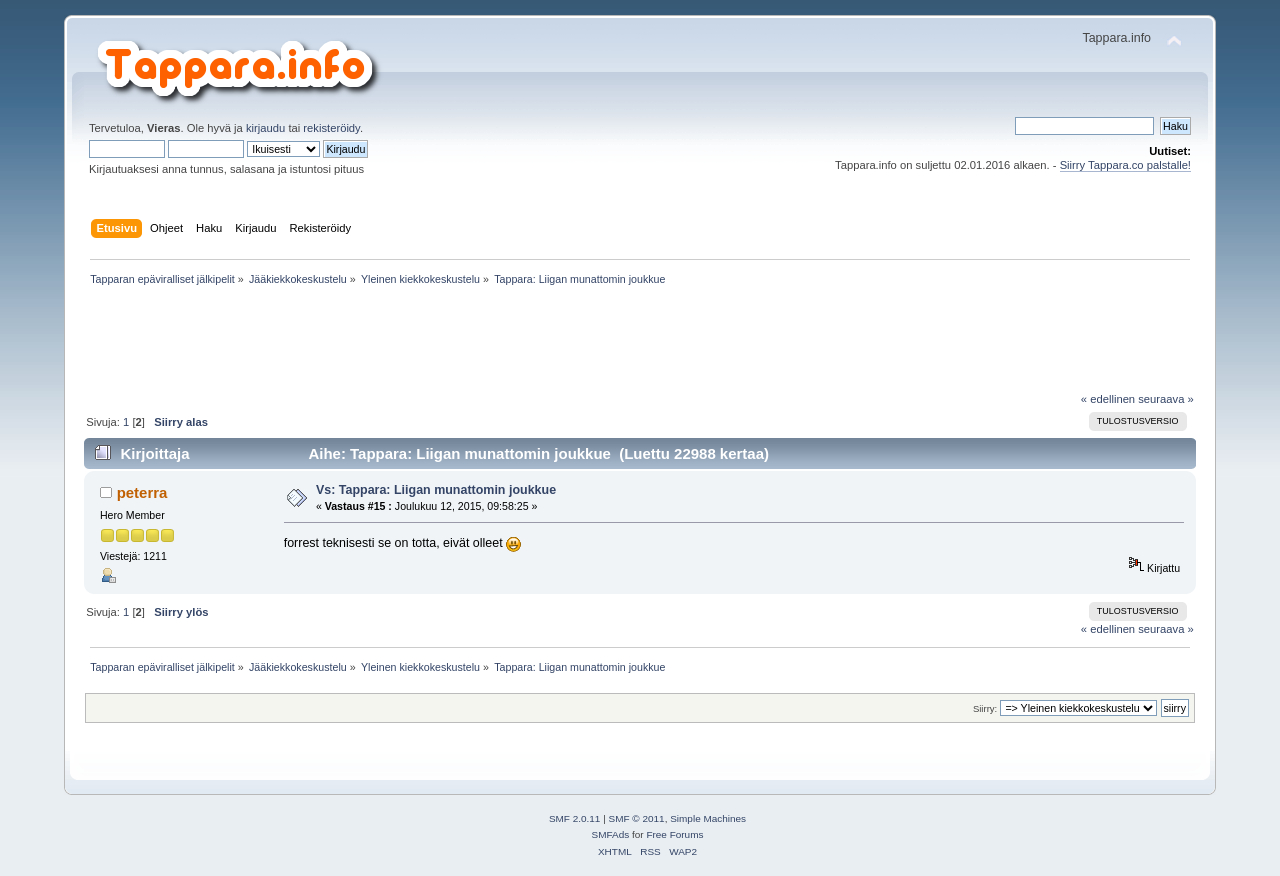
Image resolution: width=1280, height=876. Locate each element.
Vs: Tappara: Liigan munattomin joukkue (436, 490)
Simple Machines (708, 818)
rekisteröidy (331, 128)
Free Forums (674, 834)
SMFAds (611, 834)
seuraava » (1166, 399)
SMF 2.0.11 (575, 818)
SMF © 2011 (637, 818)
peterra (142, 492)
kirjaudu (265, 128)
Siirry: (985, 708)
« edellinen (1108, 399)
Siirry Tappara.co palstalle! (1125, 165)
